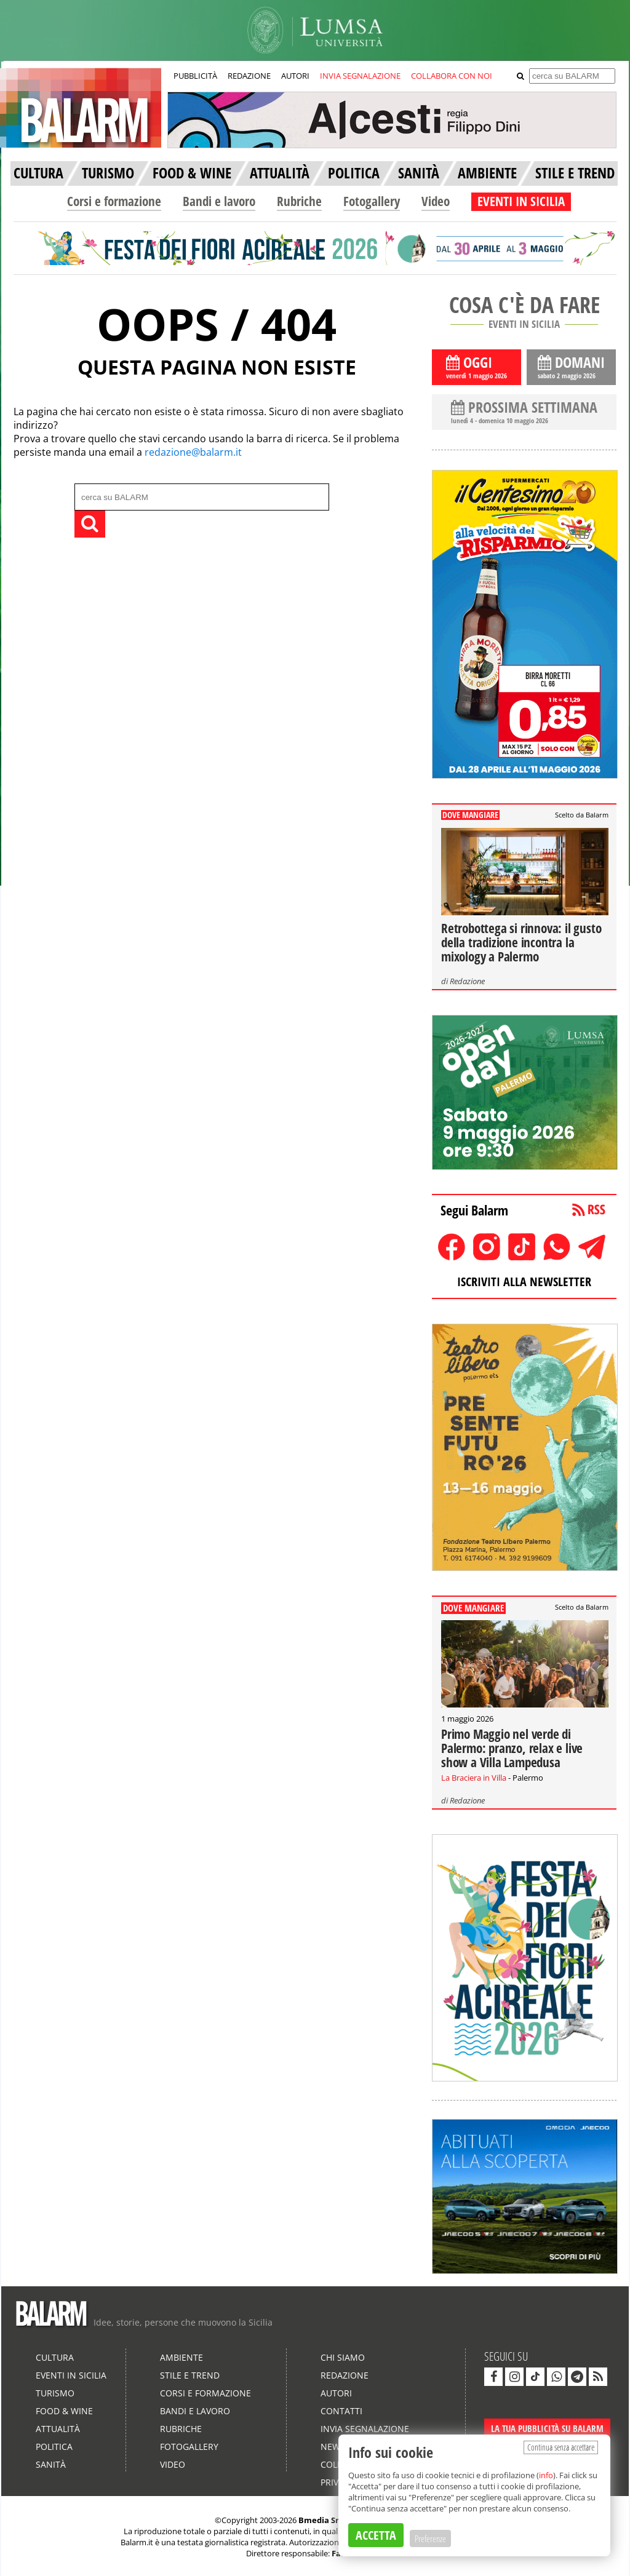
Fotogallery (371, 201)
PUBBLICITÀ (195, 75)
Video (435, 201)
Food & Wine (64, 2411)
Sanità (51, 2464)
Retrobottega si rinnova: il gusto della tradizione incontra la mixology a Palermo (521, 942)
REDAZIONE (249, 75)
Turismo (55, 2393)
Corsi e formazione (114, 201)
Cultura (55, 2357)
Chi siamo (343, 2357)
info (546, 2475)
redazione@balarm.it (193, 452)
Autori (336, 2393)
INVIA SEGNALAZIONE (360, 75)
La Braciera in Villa (473, 1777)
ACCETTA (376, 2535)
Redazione (467, 981)
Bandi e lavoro (219, 201)
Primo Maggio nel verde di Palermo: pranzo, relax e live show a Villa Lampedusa (512, 1748)
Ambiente (181, 2357)
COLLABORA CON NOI (451, 75)
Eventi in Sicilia (71, 2375)
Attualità (58, 2429)
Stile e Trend (190, 2375)
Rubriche (299, 201)
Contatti (341, 2411)
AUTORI (295, 75)
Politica (54, 2446)
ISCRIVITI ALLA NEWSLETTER (524, 1281)
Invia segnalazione (365, 2429)
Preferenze (430, 2538)
